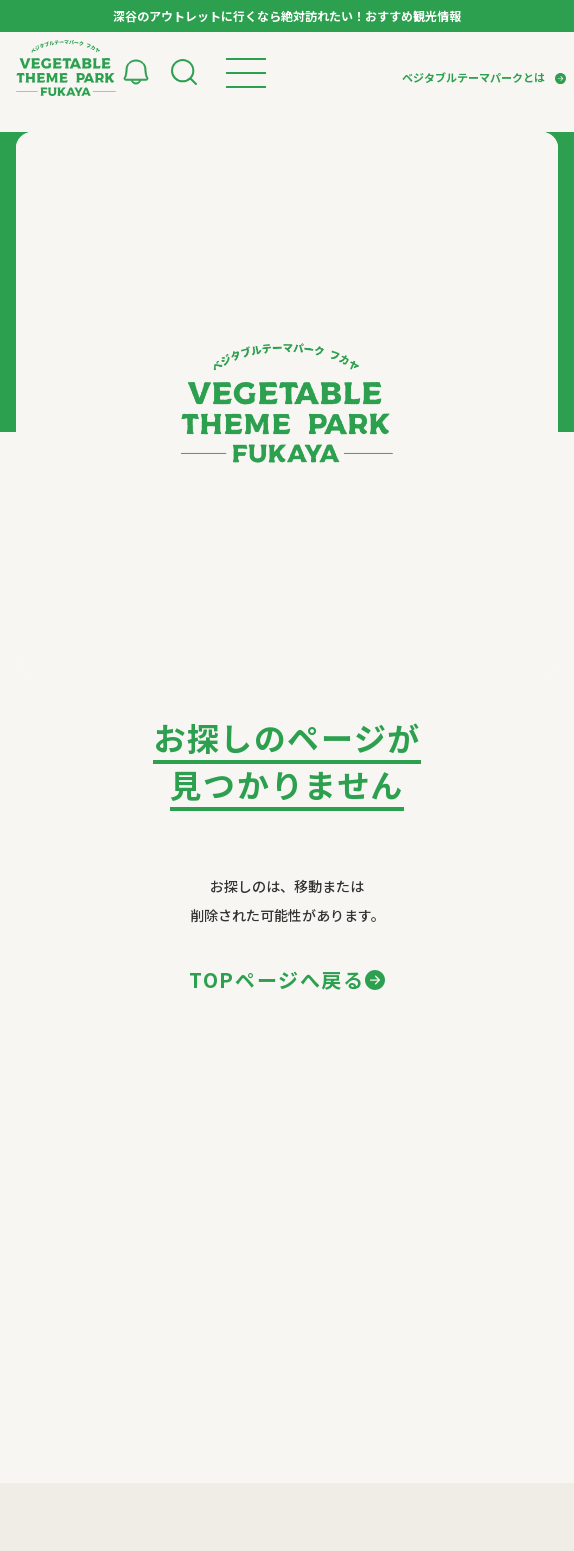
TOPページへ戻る (276, 980)
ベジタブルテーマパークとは (473, 77)
